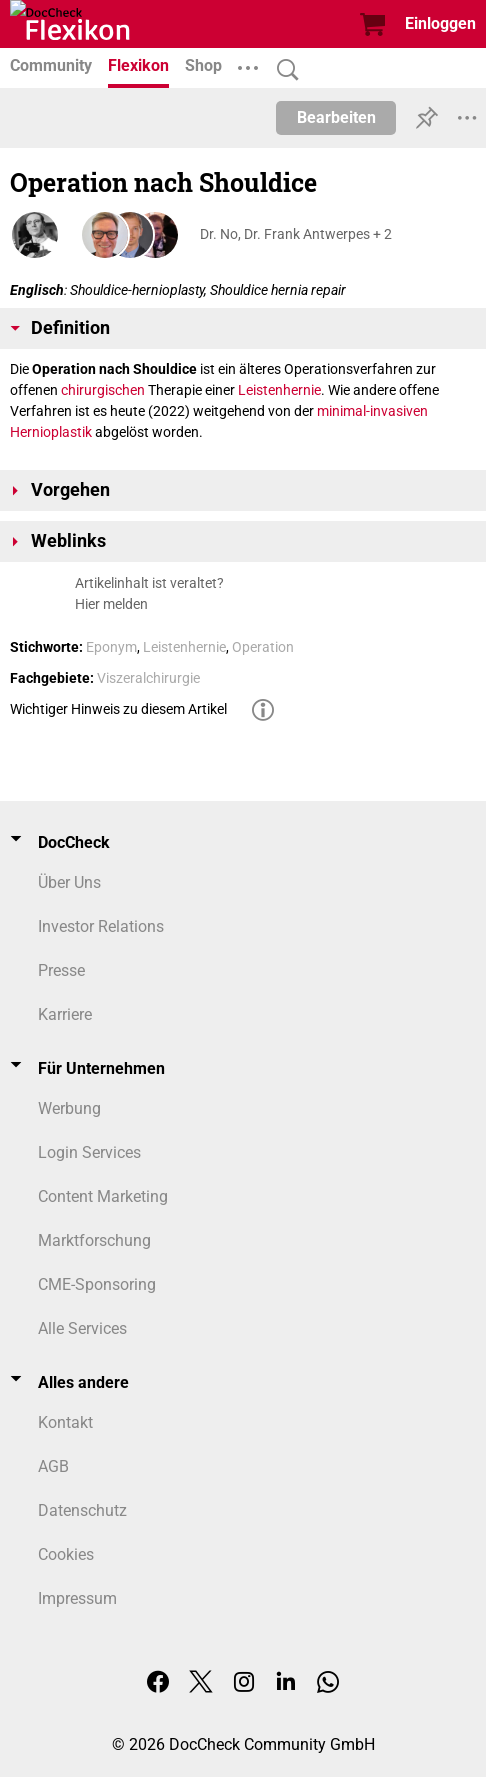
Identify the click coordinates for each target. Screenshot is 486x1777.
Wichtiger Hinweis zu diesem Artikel (118, 709)
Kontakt (65, 1422)
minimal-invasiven (372, 411)
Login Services (89, 1152)
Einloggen (440, 23)
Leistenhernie (279, 390)
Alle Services (82, 1328)
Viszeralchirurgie (148, 678)
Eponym (111, 647)
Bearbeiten (336, 117)
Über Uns (69, 882)
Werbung (69, 1108)
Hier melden (111, 604)
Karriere (65, 1014)
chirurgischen (103, 390)
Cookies (66, 1554)
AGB (53, 1466)
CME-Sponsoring (97, 1284)
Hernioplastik (51, 432)
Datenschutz (82, 1510)
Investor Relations (101, 926)
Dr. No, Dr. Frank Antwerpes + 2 (296, 234)
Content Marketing (103, 1196)
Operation (263, 647)
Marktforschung (94, 1240)
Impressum (77, 1598)
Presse (61, 970)
